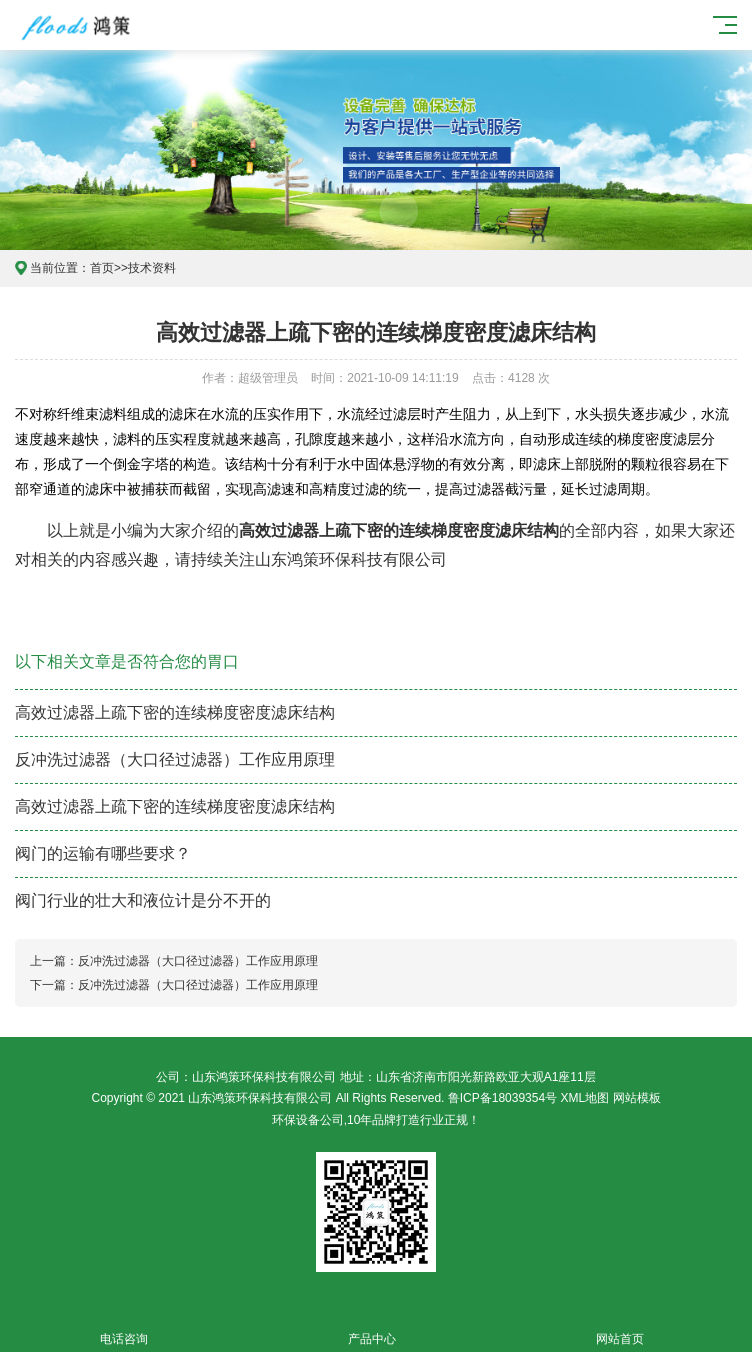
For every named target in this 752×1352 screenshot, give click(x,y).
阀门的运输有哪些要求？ (103, 853)
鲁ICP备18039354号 (502, 1098)
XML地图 (585, 1098)
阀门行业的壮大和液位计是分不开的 (143, 900)
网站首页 (620, 1327)
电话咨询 (124, 1327)
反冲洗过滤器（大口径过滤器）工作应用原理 (175, 759)
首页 (102, 268)
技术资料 (152, 268)
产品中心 (372, 1327)
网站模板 (637, 1098)
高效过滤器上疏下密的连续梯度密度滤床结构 (175, 712)
